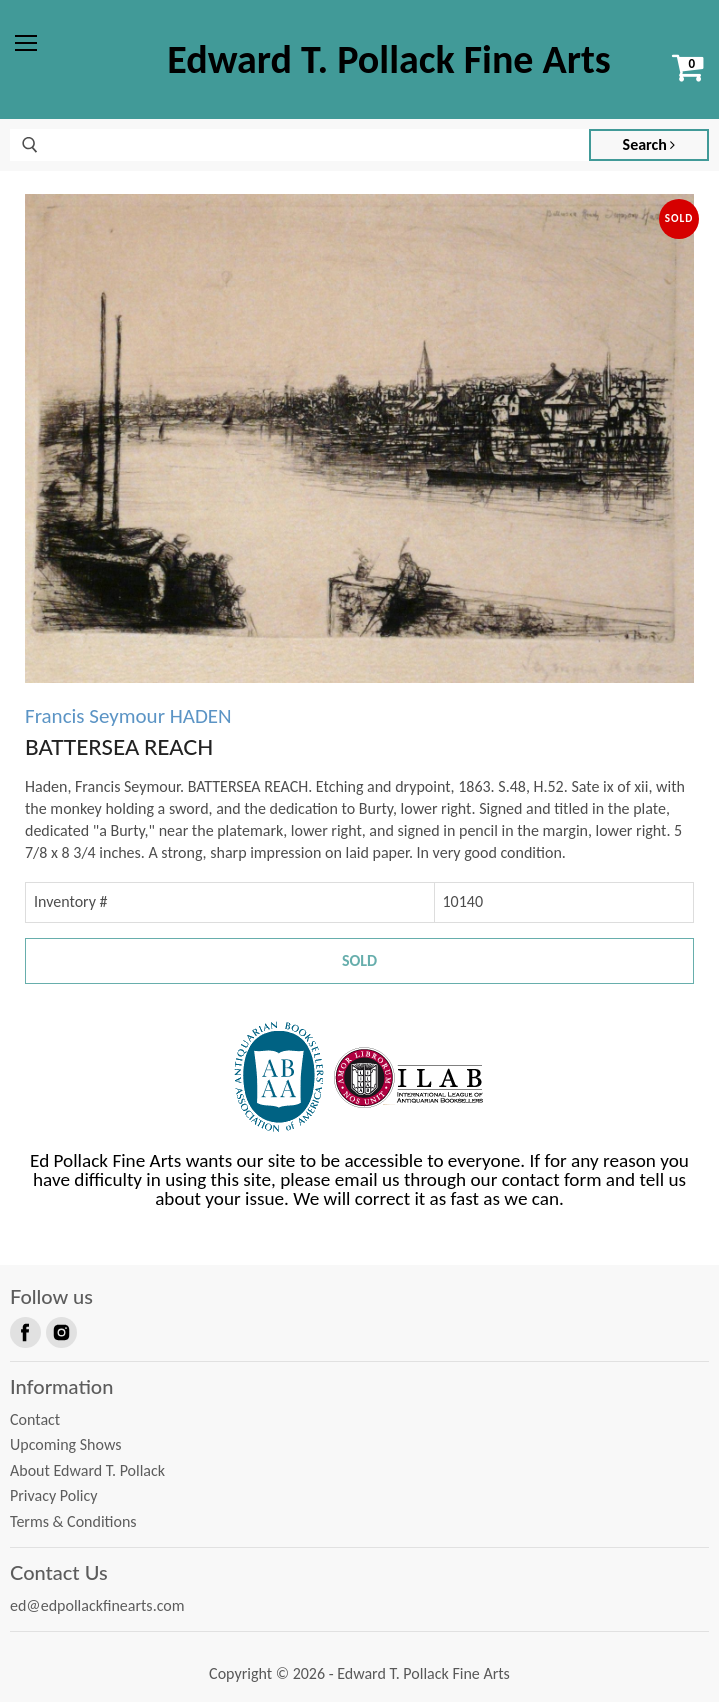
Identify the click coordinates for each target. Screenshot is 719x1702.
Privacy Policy (54, 1495)
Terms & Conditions (73, 1521)
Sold (359, 960)
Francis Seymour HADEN (128, 716)
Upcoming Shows (65, 1444)
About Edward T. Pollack (87, 1470)
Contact (35, 1419)
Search (649, 144)
